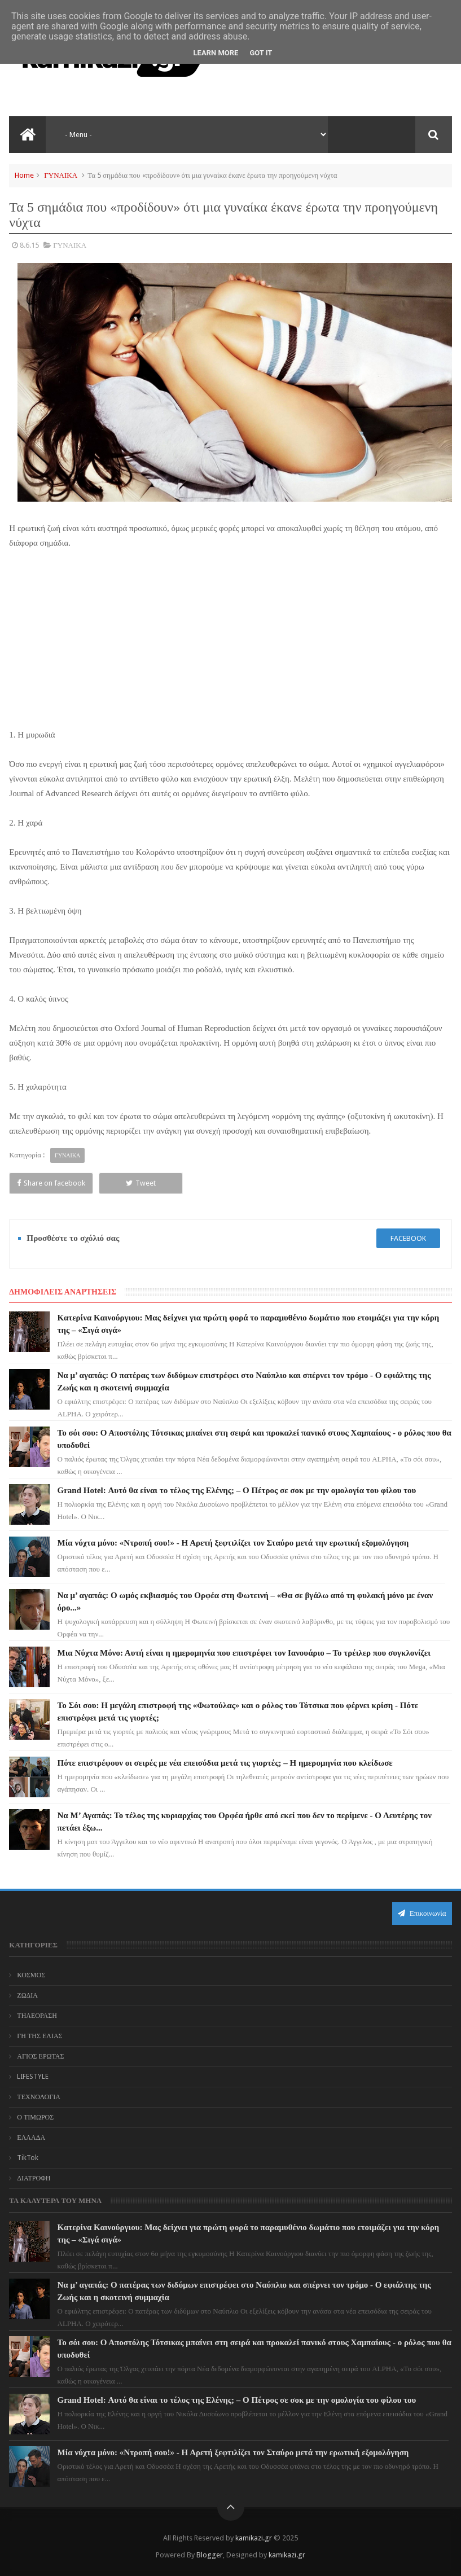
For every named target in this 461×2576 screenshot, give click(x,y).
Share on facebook (51, 1183)
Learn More (216, 53)
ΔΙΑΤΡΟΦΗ (33, 2178)
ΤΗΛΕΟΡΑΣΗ (37, 2016)
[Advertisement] (231, 644)
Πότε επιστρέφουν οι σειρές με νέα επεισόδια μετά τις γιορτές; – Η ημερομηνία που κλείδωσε (225, 1762)
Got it (260, 53)
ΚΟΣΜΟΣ (31, 1975)
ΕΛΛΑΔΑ (31, 2137)
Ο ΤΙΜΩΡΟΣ (35, 2117)
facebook (408, 1238)
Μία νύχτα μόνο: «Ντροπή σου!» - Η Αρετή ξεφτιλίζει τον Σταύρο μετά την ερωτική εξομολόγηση (233, 1542)
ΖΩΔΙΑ (27, 1995)
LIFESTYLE (33, 2077)
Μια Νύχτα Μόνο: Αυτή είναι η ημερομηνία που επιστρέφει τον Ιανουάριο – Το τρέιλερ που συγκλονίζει (244, 1652)
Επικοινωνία (422, 1913)
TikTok (27, 2158)
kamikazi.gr (253, 2538)
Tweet (141, 1183)
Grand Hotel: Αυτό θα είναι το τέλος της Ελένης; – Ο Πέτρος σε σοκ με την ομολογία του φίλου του (237, 1490)
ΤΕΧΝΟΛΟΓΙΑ (38, 2097)
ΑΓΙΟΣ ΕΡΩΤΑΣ (40, 2056)
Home (24, 175)
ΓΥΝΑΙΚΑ (60, 175)
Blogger (209, 2555)
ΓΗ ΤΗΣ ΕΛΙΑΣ (39, 2036)
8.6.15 (29, 245)
